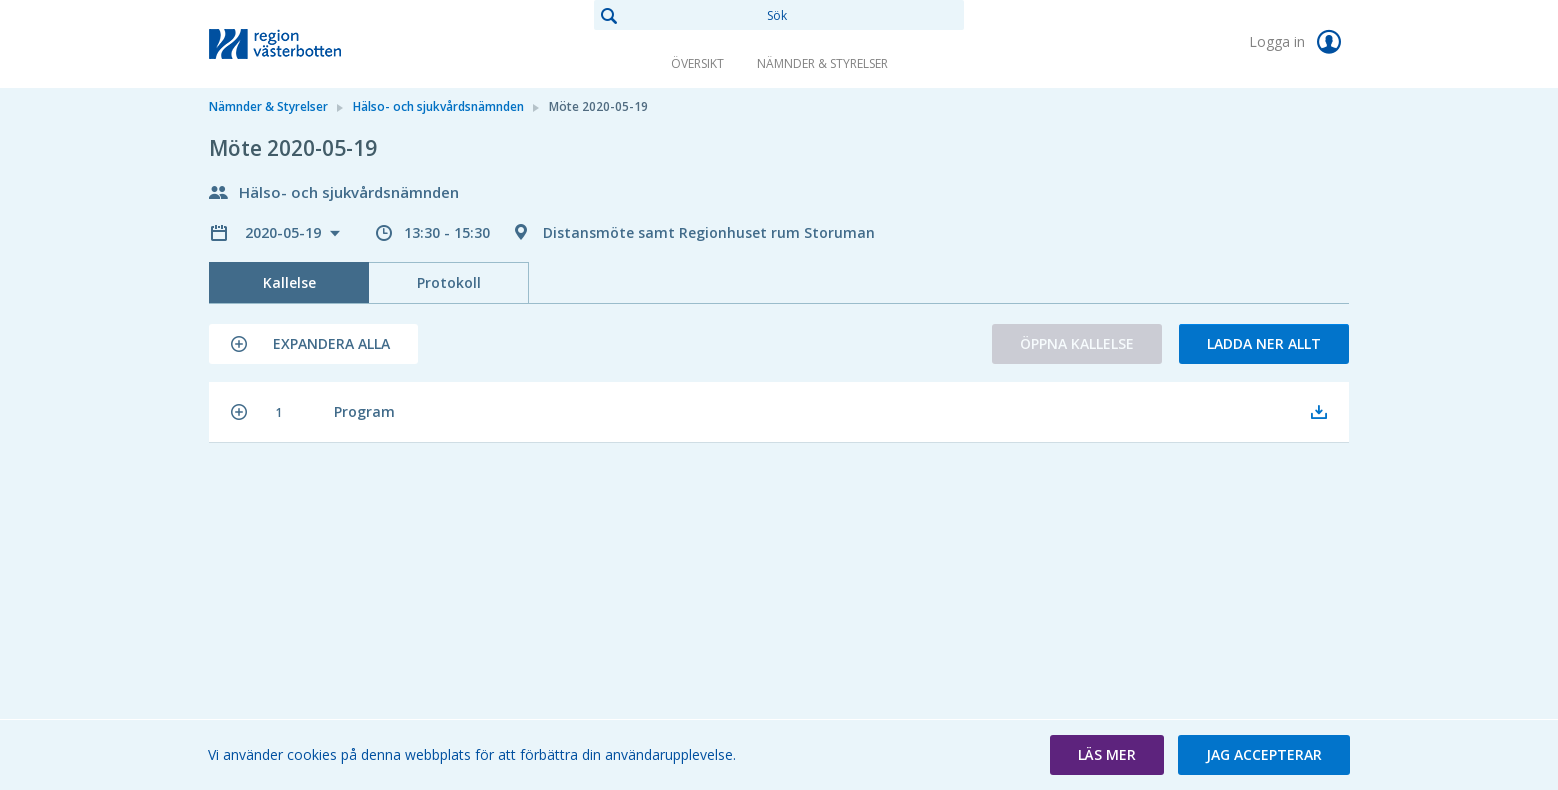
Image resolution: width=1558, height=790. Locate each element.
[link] (309, 44)
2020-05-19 (285, 232)
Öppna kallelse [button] (1077, 343)
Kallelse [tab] (289, 282)
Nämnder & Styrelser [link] (822, 63)
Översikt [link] (697, 63)
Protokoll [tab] (449, 282)
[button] (313, 344)
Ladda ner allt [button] (1264, 343)
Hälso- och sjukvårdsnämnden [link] (438, 106)
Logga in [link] (1299, 42)
